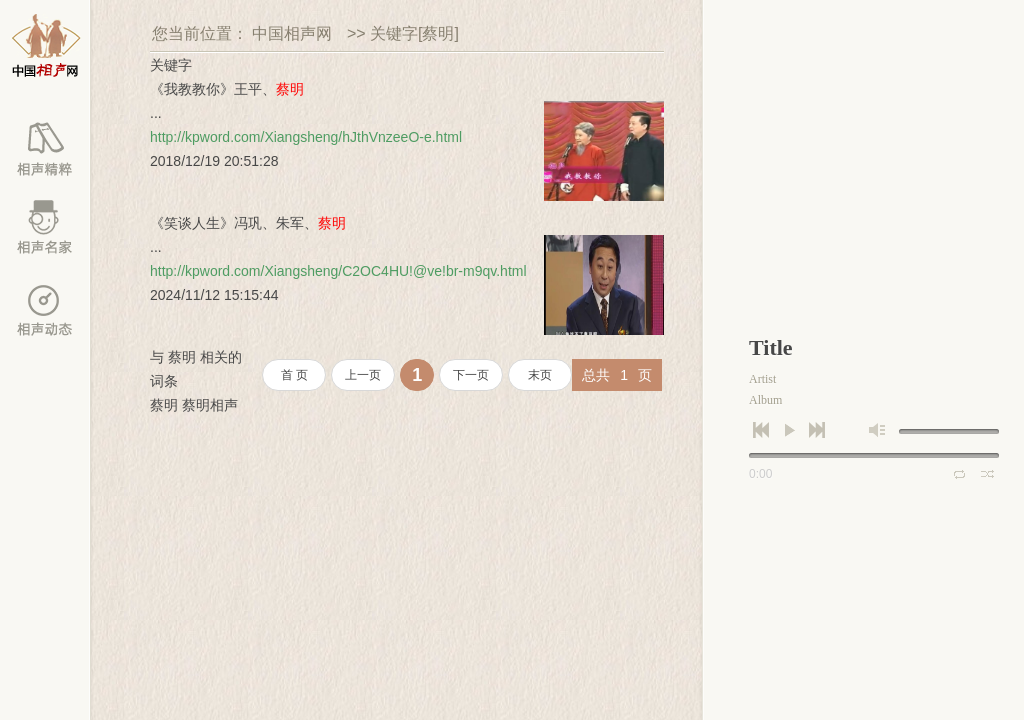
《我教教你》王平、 (227, 89)
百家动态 (45, 309)
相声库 (45, 149)
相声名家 (45, 229)
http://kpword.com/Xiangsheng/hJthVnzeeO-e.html (306, 137)
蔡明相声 (210, 405)
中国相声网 (292, 33)
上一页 (363, 375)
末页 (540, 375)
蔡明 (164, 405)
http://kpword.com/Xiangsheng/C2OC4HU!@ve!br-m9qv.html (338, 271)
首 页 (294, 375)
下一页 (471, 375)
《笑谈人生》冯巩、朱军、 (248, 223)
